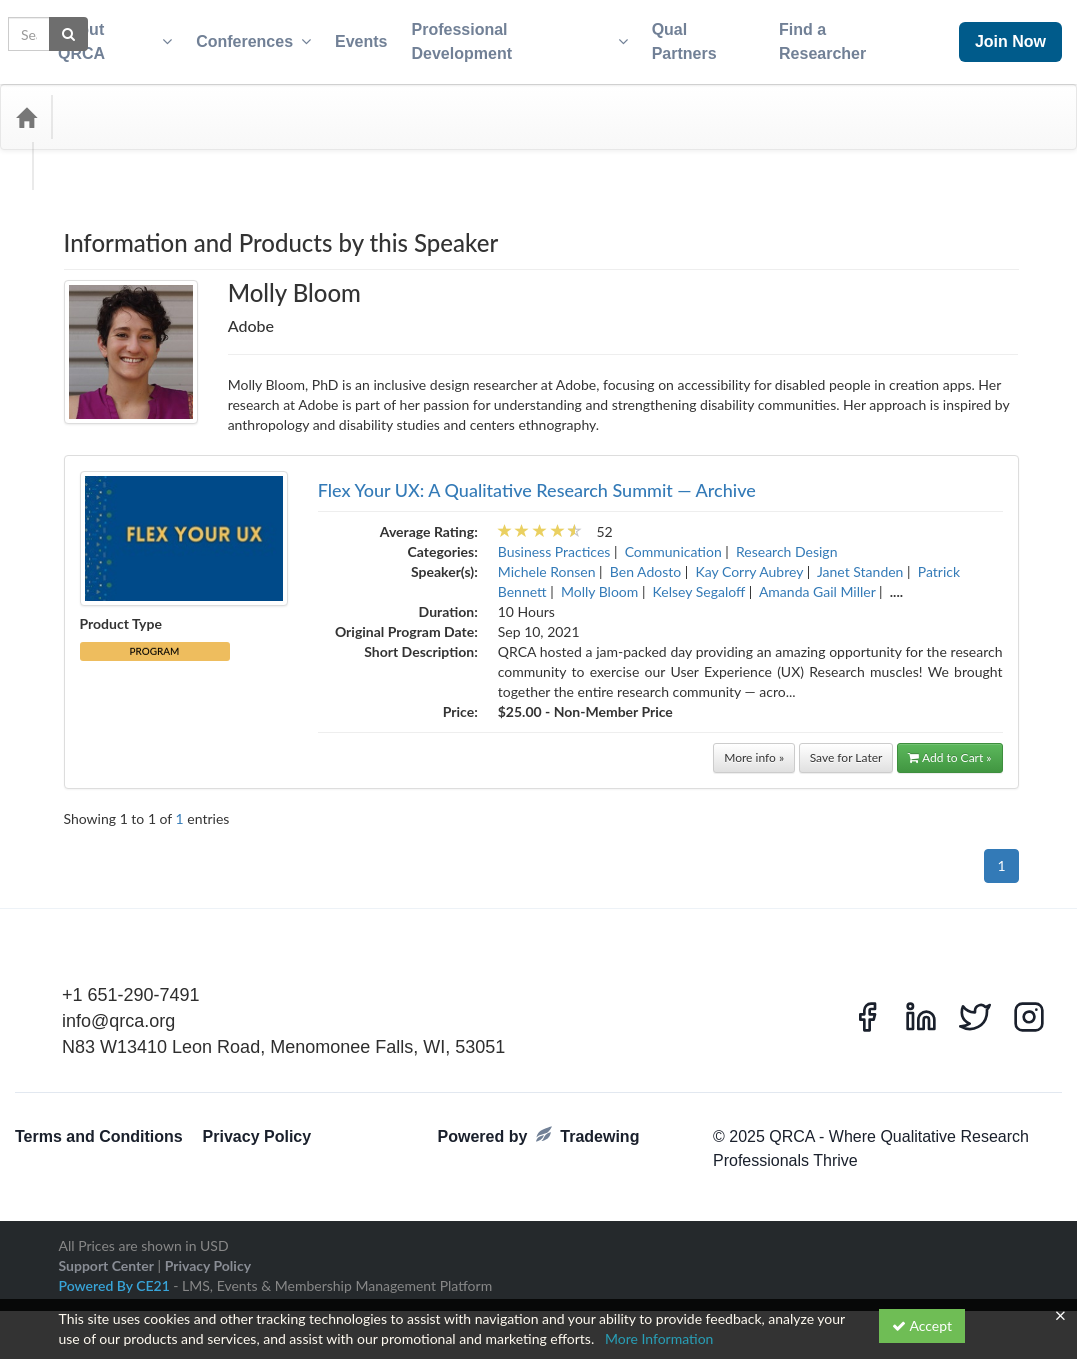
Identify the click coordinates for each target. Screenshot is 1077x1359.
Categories (110, 105)
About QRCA (101, 36)
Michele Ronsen (547, 559)
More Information (659, 1338)
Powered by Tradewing (539, 1123)
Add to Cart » (950, 745)
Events (348, 35)
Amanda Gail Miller (817, 579)
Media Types (215, 105)
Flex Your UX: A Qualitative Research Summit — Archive (537, 478)
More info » (754, 745)
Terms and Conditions (99, 1124)
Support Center (106, 1253)
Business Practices (554, 539)
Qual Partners (693, 35)
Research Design (786, 539)
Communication (673, 539)
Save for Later (846, 745)
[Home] (26, 105)
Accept (922, 1325)
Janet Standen (860, 559)
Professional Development (507, 36)
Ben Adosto (645, 559)
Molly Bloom (599, 579)
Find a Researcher (839, 35)
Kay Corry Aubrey (749, 559)
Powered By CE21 (116, 1273)
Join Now (988, 35)
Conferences (240, 36)
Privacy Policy (257, 1124)
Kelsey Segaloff (699, 579)
